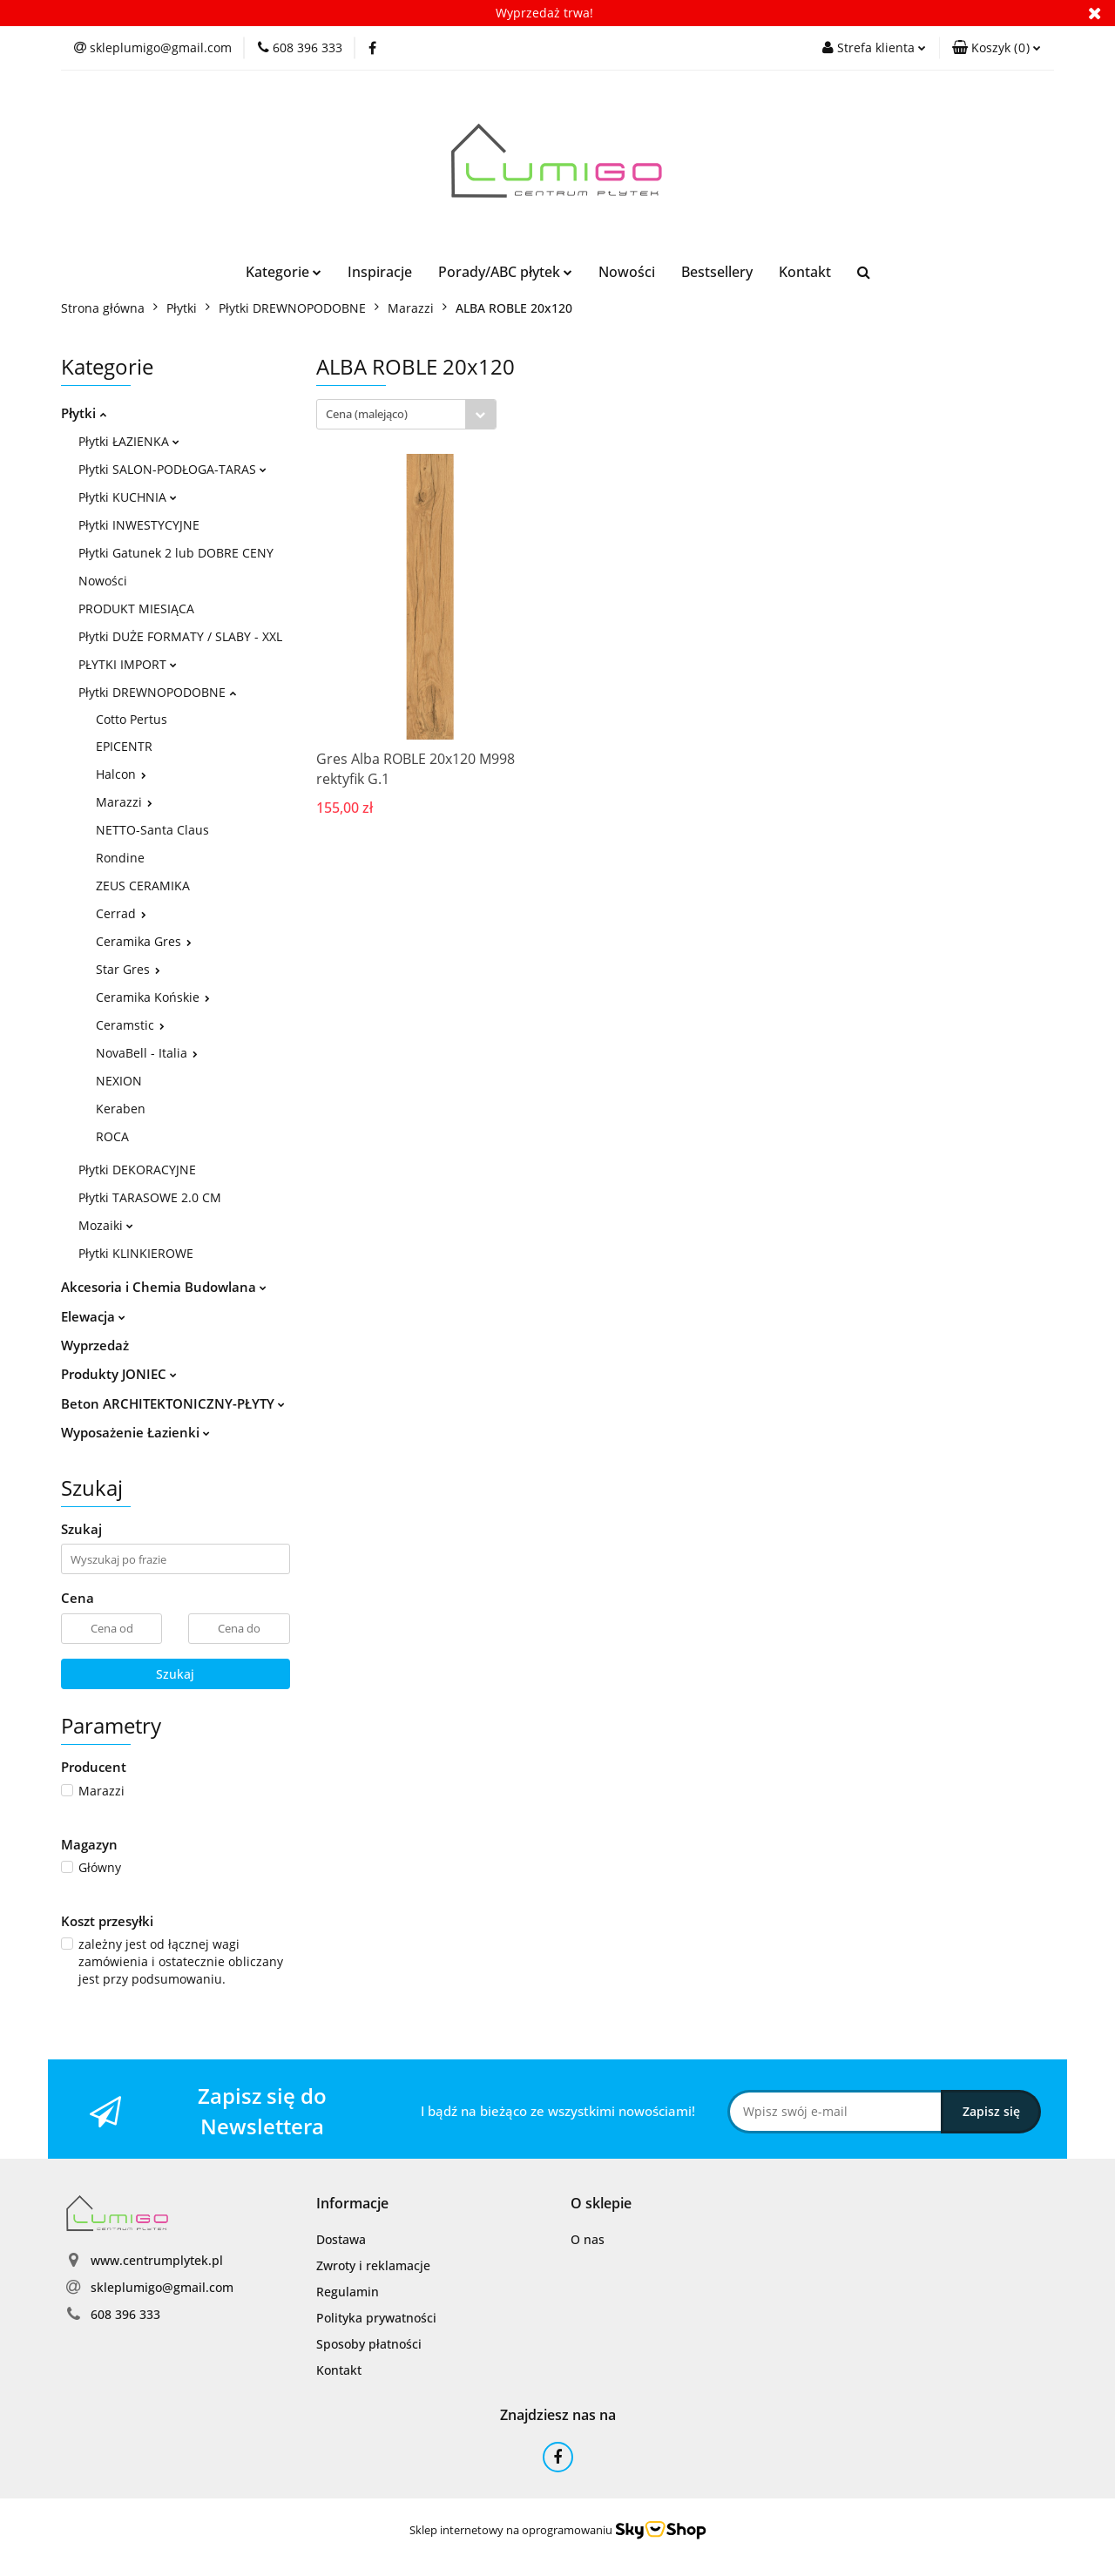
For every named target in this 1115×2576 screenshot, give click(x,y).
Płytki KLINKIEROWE (135, 1253)
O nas (588, 2239)
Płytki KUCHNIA (127, 497)
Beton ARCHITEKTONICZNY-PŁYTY (173, 1403)
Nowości (626, 271)
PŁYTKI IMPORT (127, 664)
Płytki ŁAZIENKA (128, 441)
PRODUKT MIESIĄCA (136, 608)
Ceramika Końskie (153, 997)
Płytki (83, 413)
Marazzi (124, 802)
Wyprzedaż (95, 1345)
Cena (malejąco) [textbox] (367, 414)
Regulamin (347, 2291)
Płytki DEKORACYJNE (137, 1169)
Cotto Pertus (131, 719)
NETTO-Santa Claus (152, 829)
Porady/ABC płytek (505, 271)
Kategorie (283, 271)
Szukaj (175, 1674)
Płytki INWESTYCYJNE (138, 525)
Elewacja (93, 1316)
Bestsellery (717, 271)
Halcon (121, 774)
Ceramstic (130, 1025)
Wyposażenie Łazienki (135, 1432)
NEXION (119, 1080)
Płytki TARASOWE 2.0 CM (149, 1197)
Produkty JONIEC (119, 1374)
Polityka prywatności (376, 2317)
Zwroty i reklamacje (373, 2265)
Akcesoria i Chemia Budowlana (164, 1286)
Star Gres (128, 969)
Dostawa (341, 2239)
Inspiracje (380, 271)
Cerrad (121, 913)
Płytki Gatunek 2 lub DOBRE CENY (176, 552)
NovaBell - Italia (147, 1053)
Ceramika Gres (144, 941)
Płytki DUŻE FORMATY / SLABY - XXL (180, 636)
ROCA (112, 1136)
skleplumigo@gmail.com (162, 2287)
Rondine (120, 857)
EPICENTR (124, 746)
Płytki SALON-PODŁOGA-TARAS (172, 469)
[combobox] (406, 414)
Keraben (120, 1108)
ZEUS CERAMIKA (143, 885)
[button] (996, 48)
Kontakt (805, 271)
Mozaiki (105, 1225)
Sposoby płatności (369, 2344)
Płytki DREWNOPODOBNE (157, 692)
